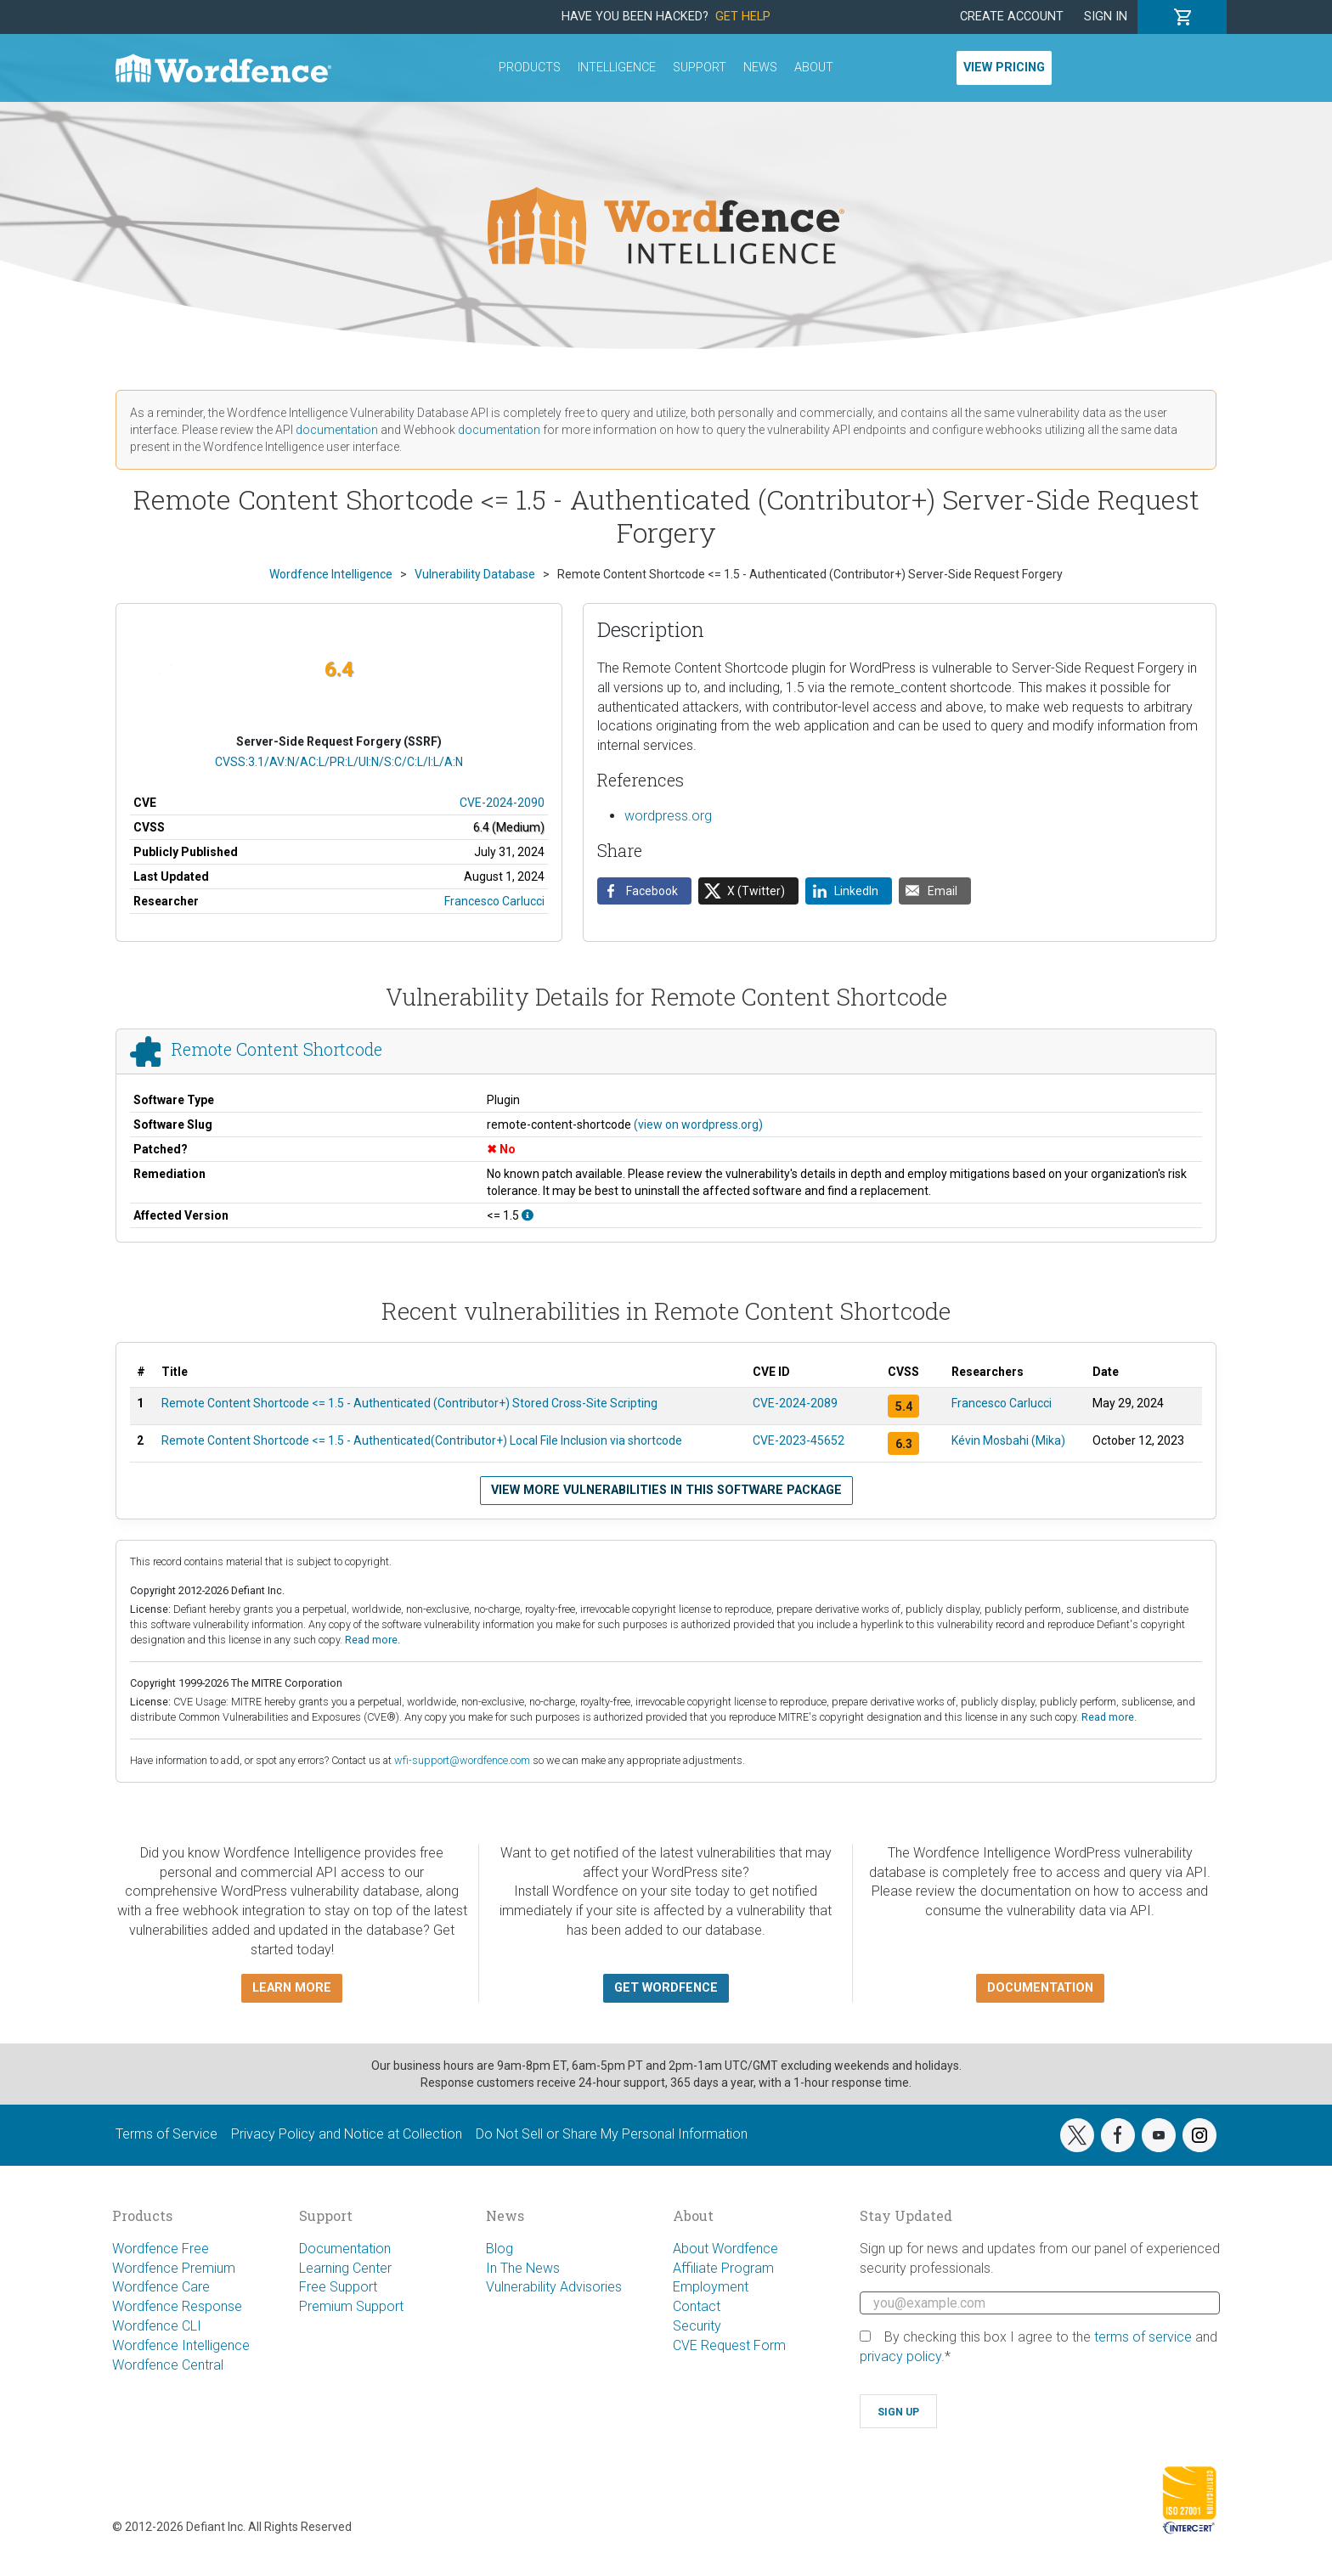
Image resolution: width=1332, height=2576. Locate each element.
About (813, 67)
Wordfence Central (167, 2365)
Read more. (372, 1639)
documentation (337, 430)
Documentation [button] (1040, 1988)
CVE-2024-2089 (795, 1403)
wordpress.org (668, 816)
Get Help (742, 16)
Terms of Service (166, 2134)
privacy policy (900, 2356)
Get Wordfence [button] (666, 1988)
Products (530, 67)
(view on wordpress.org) (698, 1124)
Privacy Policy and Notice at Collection (346, 2134)
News (760, 67)
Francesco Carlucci (494, 901)
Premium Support (351, 2306)
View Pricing (1004, 67)
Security (697, 2326)
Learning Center (345, 2268)
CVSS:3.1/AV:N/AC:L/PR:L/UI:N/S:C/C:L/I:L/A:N (339, 762)
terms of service (1143, 2337)
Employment (710, 2287)
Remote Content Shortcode (277, 1049)
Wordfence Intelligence (181, 2345)
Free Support (338, 2287)
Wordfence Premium (173, 2268)
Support (699, 67)
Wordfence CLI (156, 2326)
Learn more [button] (291, 1988)
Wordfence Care (161, 2287)
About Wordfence (725, 2249)
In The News (523, 2268)
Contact (696, 2306)
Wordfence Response (177, 2306)
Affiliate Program (723, 2268)
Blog (499, 2249)
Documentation (345, 2249)
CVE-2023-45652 (798, 1440)
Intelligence (617, 67)
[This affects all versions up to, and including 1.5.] (527, 1215)
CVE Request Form (729, 2345)
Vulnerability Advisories (554, 2287)
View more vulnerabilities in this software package (666, 1490)
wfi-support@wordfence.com (462, 1760)
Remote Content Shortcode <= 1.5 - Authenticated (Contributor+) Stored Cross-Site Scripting (409, 1403)
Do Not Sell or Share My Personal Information (612, 2134)
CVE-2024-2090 (502, 802)
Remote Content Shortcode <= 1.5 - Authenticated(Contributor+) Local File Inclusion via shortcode (421, 1440)
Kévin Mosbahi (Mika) (1008, 1440)
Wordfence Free (160, 2249)
